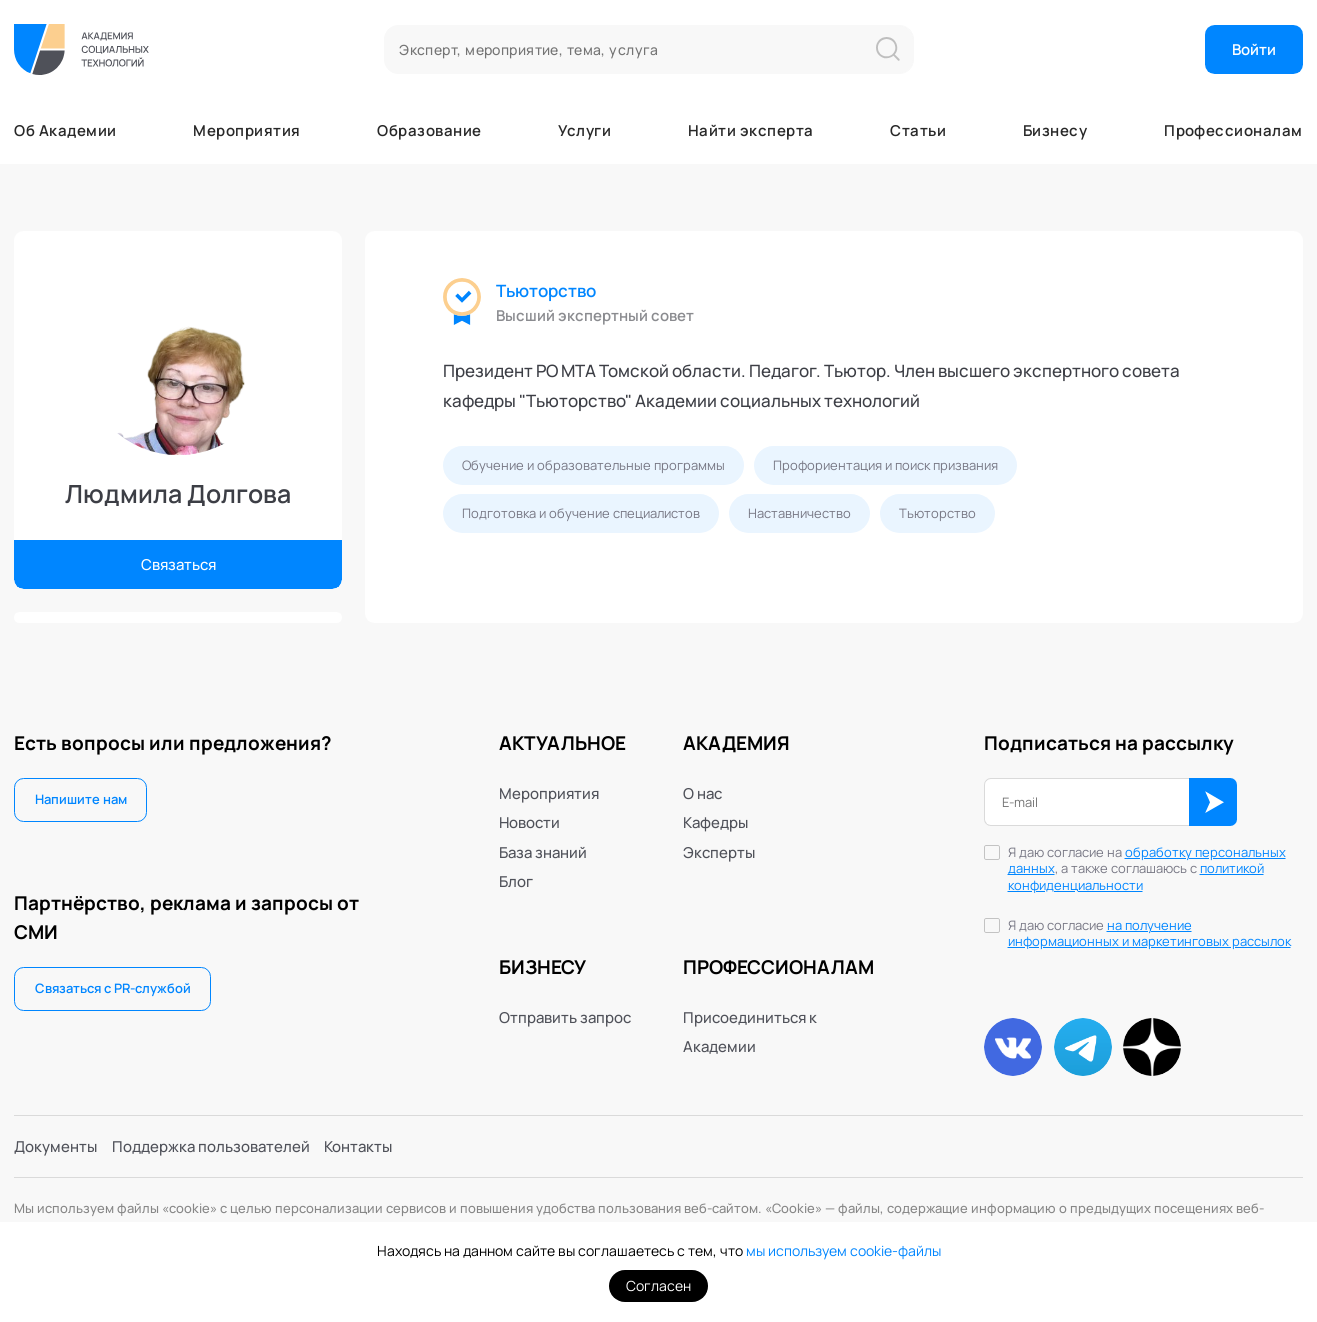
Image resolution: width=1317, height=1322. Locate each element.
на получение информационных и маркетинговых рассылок (1149, 933)
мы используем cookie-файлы (843, 1250)
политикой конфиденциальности (1136, 876)
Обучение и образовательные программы (593, 465)
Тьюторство (546, 290)
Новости (529, 822)
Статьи (918, 130)
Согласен (658, 1285)
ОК (1213, 802)
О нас (702, 793)
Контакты (358, 1146)
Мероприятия (246, 130)
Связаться (178, 564)
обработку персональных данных (1147, 860)
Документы (55, 1146)
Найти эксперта (750, 130)
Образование (429, 130)
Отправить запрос (565, 1017)
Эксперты (719, 852)
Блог (516, 881)
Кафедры (715, 822)
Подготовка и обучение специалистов (581, 513)
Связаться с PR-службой (113, 988)
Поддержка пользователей (211, 1146)
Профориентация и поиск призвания (885, 465)
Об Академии (65, 130)
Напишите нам (81, 799)
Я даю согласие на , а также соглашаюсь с (1147, 869)
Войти (1254, 49)
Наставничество (799, 513)
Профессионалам (1233, 130)
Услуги (584, 130)
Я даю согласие (1149, 934)
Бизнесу (1055, 130)
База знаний (543, 852)
